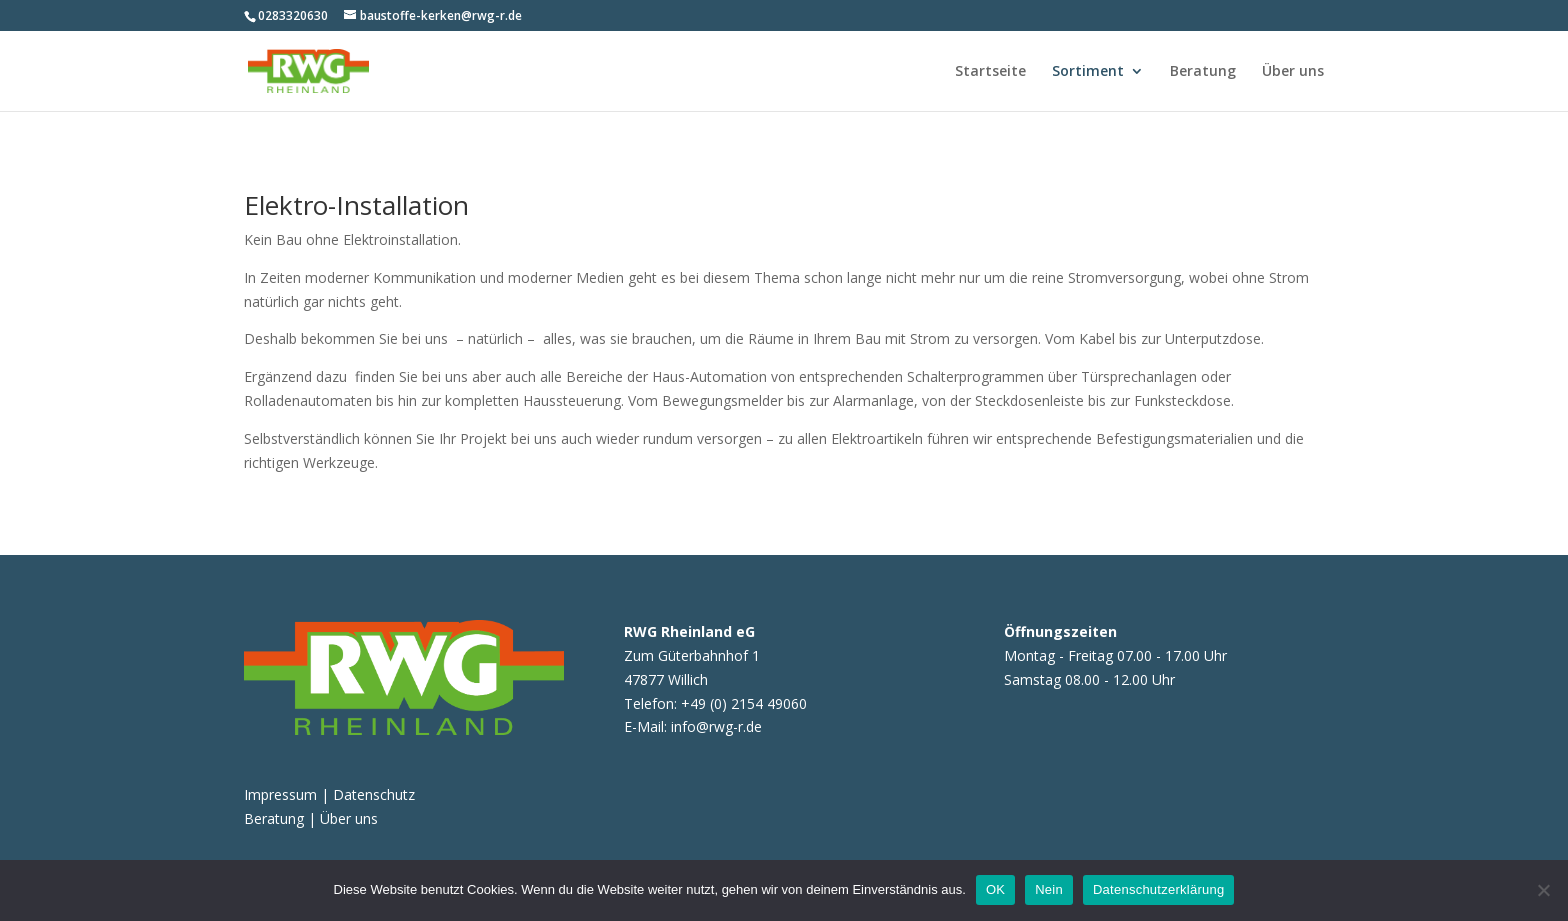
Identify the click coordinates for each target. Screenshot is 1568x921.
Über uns (1293, 72)
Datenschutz (374, 794)
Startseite (990, 72)
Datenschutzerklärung (1158, 889)
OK (995, 889)
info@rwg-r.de (716, 726)
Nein (1049, 889)
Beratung (1203, 72)
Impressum (282, 794)
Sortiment (1088, 72)
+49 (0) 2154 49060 (744, 703)
